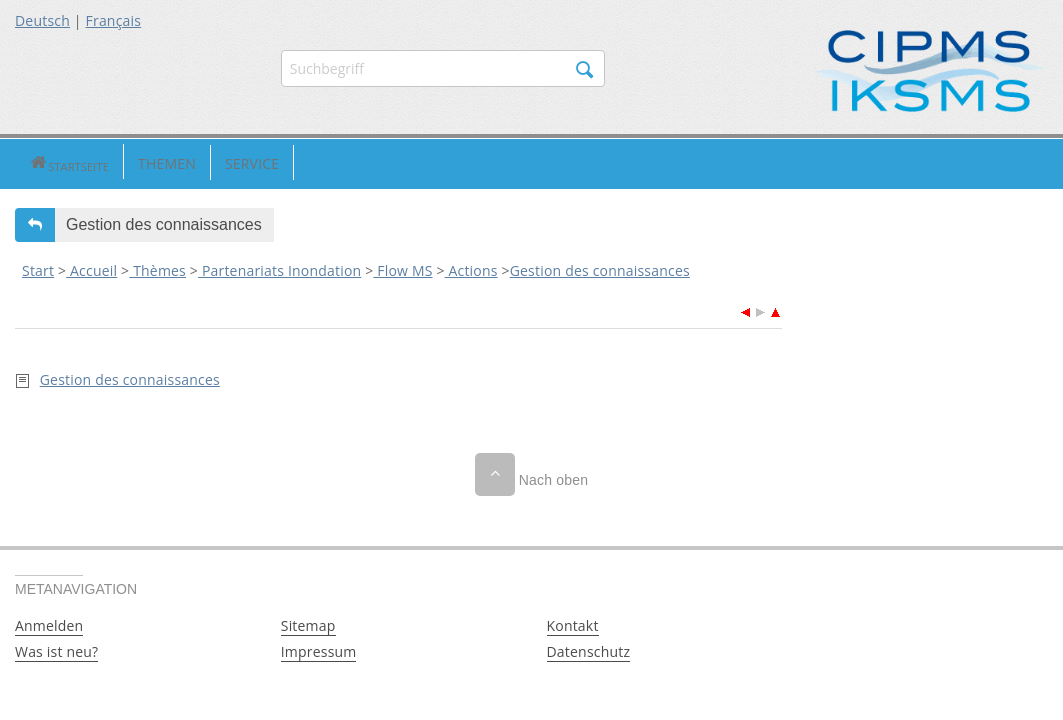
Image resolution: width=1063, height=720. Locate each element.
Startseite (39, 162)
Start (38, 268)
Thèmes (157, 268)
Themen (108, 162)
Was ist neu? (56, 650)
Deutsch (42, 20)
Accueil (91, 268)
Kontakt (573, 624)
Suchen (585, 70)
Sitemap (308, 624)
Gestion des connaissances (600, 268)
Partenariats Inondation (279, 268)
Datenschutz (589, 650)
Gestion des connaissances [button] (164, 222)
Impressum (319, 650)
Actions (471, 268)
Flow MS (402, 268)
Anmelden (49, 624)
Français (114, 20)
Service (193, 162)
